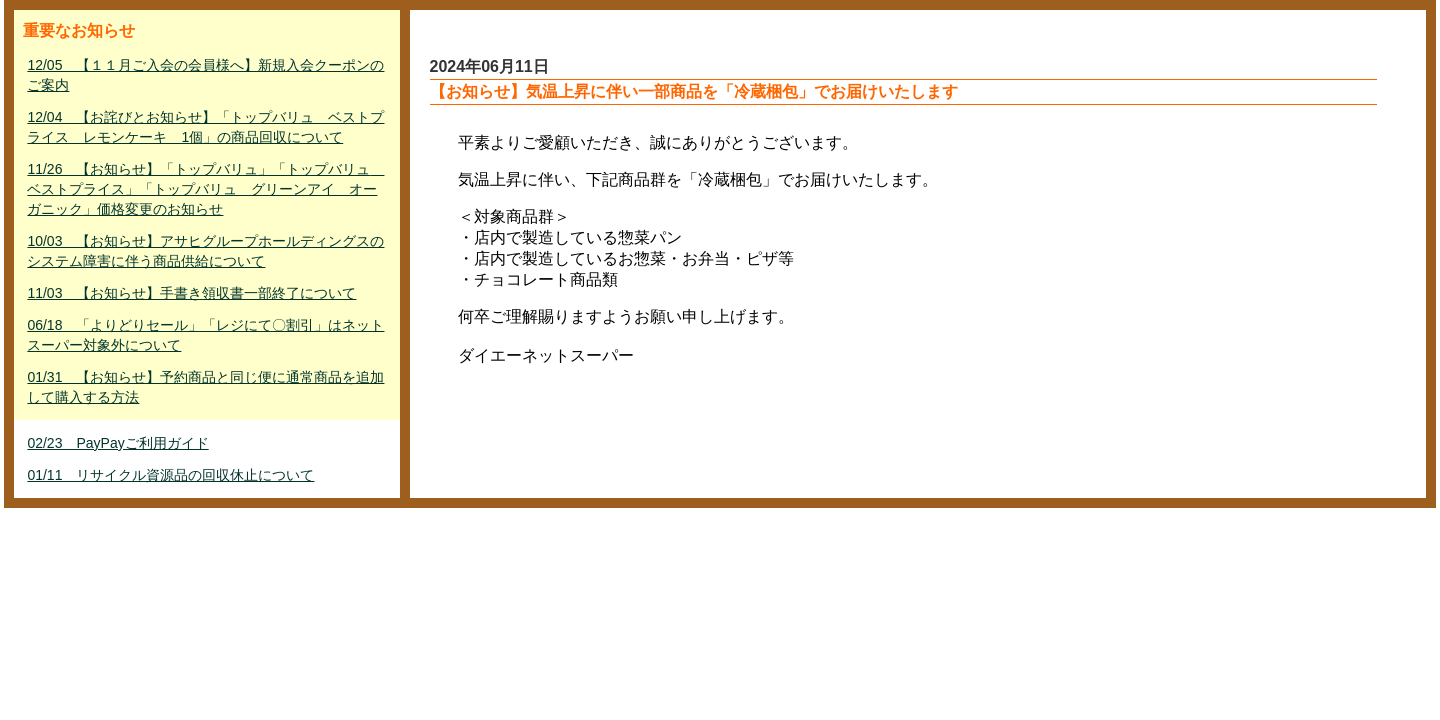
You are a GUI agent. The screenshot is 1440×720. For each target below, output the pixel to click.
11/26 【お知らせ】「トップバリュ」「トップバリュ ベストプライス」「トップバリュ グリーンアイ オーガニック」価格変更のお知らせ (205, 189)
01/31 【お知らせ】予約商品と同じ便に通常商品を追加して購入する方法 (205, 387)
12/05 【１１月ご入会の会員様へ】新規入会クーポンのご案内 (205, 75)
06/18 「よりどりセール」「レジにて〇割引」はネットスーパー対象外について (205, 335)
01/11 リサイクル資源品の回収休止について (170, 475)
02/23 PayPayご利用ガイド (117, 443)
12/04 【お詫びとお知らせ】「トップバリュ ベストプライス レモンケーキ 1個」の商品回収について (205, 127)
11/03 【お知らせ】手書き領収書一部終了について (191, 293)
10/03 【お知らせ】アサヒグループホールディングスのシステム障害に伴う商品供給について (205, 251)
